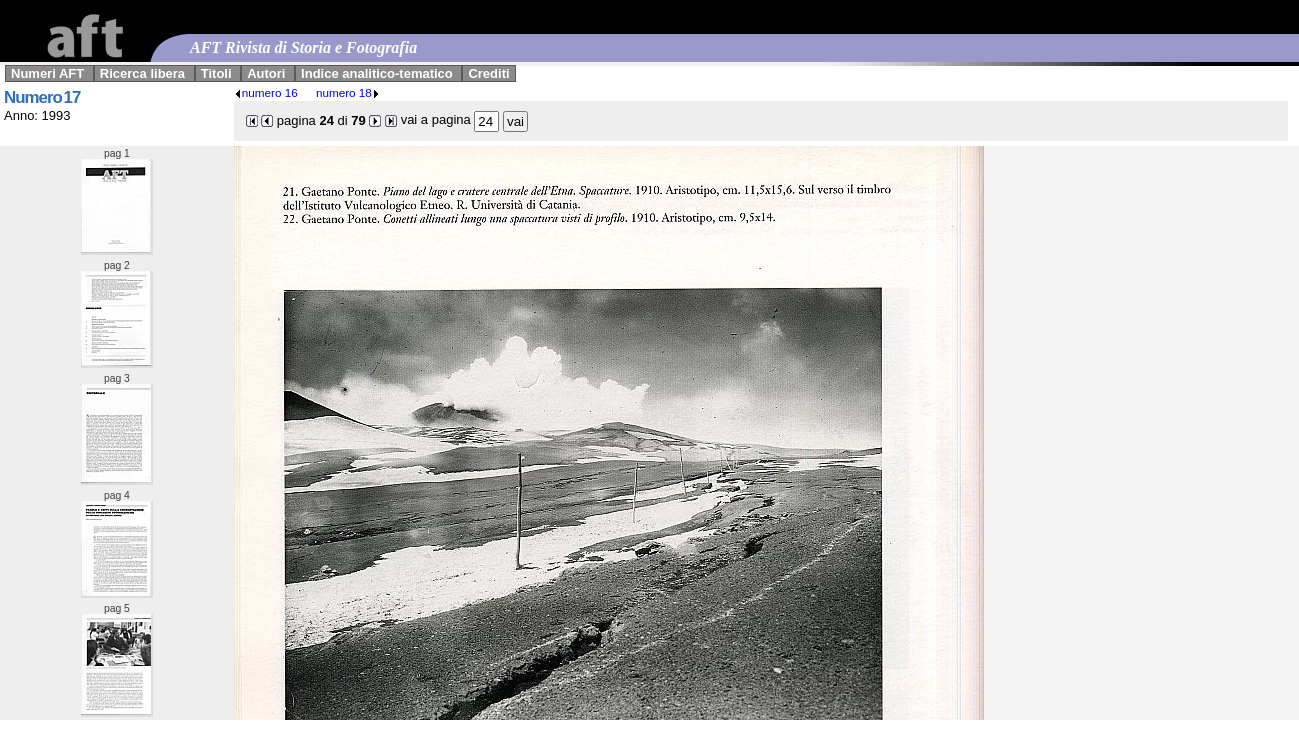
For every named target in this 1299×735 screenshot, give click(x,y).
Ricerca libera (142, 73)
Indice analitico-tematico (377, 73)
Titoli (216, 73)
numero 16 (266, 92)
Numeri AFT (47, 73)
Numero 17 (42, 97)
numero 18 (348, 92)
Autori (266, 73)
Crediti (488, 73)
